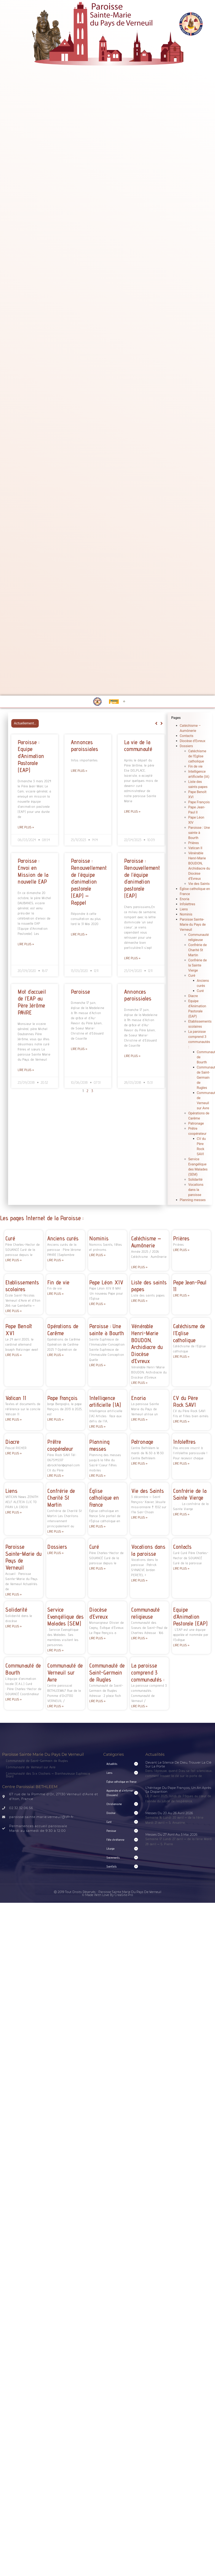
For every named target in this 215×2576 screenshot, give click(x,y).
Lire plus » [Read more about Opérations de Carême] (55, 1355)
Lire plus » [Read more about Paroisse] (79, 1049)
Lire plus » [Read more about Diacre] (13, 1453)
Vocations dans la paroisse (195, 1190)
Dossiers (186, 746)
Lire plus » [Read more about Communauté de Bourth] (13, 1699)
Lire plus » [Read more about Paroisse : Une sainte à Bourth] (97, 1365)
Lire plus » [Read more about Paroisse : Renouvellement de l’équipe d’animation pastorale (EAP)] (132, 958)
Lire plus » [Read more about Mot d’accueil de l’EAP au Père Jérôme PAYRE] (26, 1070)
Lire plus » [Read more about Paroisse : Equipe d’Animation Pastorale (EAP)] (26, 827)
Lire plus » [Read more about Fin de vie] (55, 1294)
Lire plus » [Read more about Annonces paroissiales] (79, 771)
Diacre (193, 996)
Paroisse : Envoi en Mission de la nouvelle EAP (33, 871)
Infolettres (187, 904)
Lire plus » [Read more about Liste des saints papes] (139, 1301)
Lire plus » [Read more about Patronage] (139, 1463)
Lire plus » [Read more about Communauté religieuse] (139, 1638)
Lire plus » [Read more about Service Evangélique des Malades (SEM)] (55, 1650)
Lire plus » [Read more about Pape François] (55, 1419)
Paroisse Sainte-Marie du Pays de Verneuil (193, 924)
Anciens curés (63, 1238)
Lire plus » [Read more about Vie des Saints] (139, 1517)
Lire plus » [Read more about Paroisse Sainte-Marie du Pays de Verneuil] (13, 1594)
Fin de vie (195, 766)
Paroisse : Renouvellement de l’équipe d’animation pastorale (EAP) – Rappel (89, 881)
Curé (191, 975)
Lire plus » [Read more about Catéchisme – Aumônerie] (139, 1267)
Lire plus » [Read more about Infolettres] (181, 1463)
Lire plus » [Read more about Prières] (181, 1250)
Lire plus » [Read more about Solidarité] (13, 1626)
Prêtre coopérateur (60, 1445)
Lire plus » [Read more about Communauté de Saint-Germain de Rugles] (97, 1701)
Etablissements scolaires (22, 1286)
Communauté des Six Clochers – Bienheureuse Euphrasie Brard (48, 1774)
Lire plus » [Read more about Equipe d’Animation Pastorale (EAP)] (181, 1645)
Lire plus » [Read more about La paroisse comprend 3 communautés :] (139, 1706)
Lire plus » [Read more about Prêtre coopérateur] (55, 1476)
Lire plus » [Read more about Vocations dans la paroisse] (139, 1580)
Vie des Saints (199, 884)
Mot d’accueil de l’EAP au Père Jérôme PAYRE (32, 1002)
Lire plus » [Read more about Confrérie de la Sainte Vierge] (181, 1514)
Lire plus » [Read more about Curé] (13, 1260)
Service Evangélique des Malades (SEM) (65, 1616)
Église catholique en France (104, 1497)
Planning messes (193, 1200)
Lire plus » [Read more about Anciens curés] (55, 1260)
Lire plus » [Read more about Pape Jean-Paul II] (181, 1295)
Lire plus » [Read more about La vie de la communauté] (132, 811)
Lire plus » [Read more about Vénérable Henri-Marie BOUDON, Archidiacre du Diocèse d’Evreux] (139, 1383)
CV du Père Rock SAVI (185, 1401)
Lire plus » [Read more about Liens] (13, 1512)
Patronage (196, 1123)
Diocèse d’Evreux (192, 741)
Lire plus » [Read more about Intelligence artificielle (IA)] (97, 1426)
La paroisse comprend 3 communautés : (147, 1672)
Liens (184, 909)
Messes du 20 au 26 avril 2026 (169, 1813)
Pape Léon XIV (106, 1282)
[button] (122, 1764)
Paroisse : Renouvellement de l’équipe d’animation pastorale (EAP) (142, 878)
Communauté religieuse (145, 1613)
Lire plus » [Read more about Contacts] (181, 1568)
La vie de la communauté (138, 745)
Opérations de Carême (62, 1329)
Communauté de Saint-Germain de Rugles (107, 1672)
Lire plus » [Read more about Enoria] (139, 1419)
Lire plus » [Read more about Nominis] (97, 1255)
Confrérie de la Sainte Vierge (197, 965)
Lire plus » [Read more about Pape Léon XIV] (97, 1304)
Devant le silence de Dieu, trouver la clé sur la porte (178, 1764)
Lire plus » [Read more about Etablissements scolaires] (13, 1311)
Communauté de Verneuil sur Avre (65, 1672)
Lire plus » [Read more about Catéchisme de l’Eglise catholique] (181, 1357)
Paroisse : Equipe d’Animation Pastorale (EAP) (31, 756)
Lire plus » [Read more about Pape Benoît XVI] (13, 1355)
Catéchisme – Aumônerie (146, 1242)
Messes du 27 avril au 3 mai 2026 (171, 1834)
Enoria (184, 899)
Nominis (186, 914)
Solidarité (195, 1179)
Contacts (186, 736)
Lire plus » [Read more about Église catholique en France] (97, 1526)
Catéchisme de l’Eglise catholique (197, 756)
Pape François (199, 802)
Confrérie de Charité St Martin (197, 950)
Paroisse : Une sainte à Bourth (199, 833)
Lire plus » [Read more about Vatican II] (13, 1419)
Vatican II (195, 848)
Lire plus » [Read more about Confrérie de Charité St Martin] (55, 1531)
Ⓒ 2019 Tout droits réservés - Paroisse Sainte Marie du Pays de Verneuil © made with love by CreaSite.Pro (107, 1893)
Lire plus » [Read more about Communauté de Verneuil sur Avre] (55, 1706)
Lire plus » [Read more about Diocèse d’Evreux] (97, 1638)
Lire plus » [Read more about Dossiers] (55, 1553)
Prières (193, 843)
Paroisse (80, 991)
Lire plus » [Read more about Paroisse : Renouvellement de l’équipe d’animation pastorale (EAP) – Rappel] (79, 934)
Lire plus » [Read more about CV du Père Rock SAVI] (181, 1421)
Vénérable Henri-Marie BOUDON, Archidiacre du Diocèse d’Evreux (147, 1343)
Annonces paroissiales (84, 745)
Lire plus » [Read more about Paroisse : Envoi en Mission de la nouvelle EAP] (26, 944)
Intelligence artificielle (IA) (105, 1401)
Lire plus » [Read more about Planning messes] (97, 1476)
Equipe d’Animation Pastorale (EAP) (190, 1616)
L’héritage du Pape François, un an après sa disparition (178, 1790)
